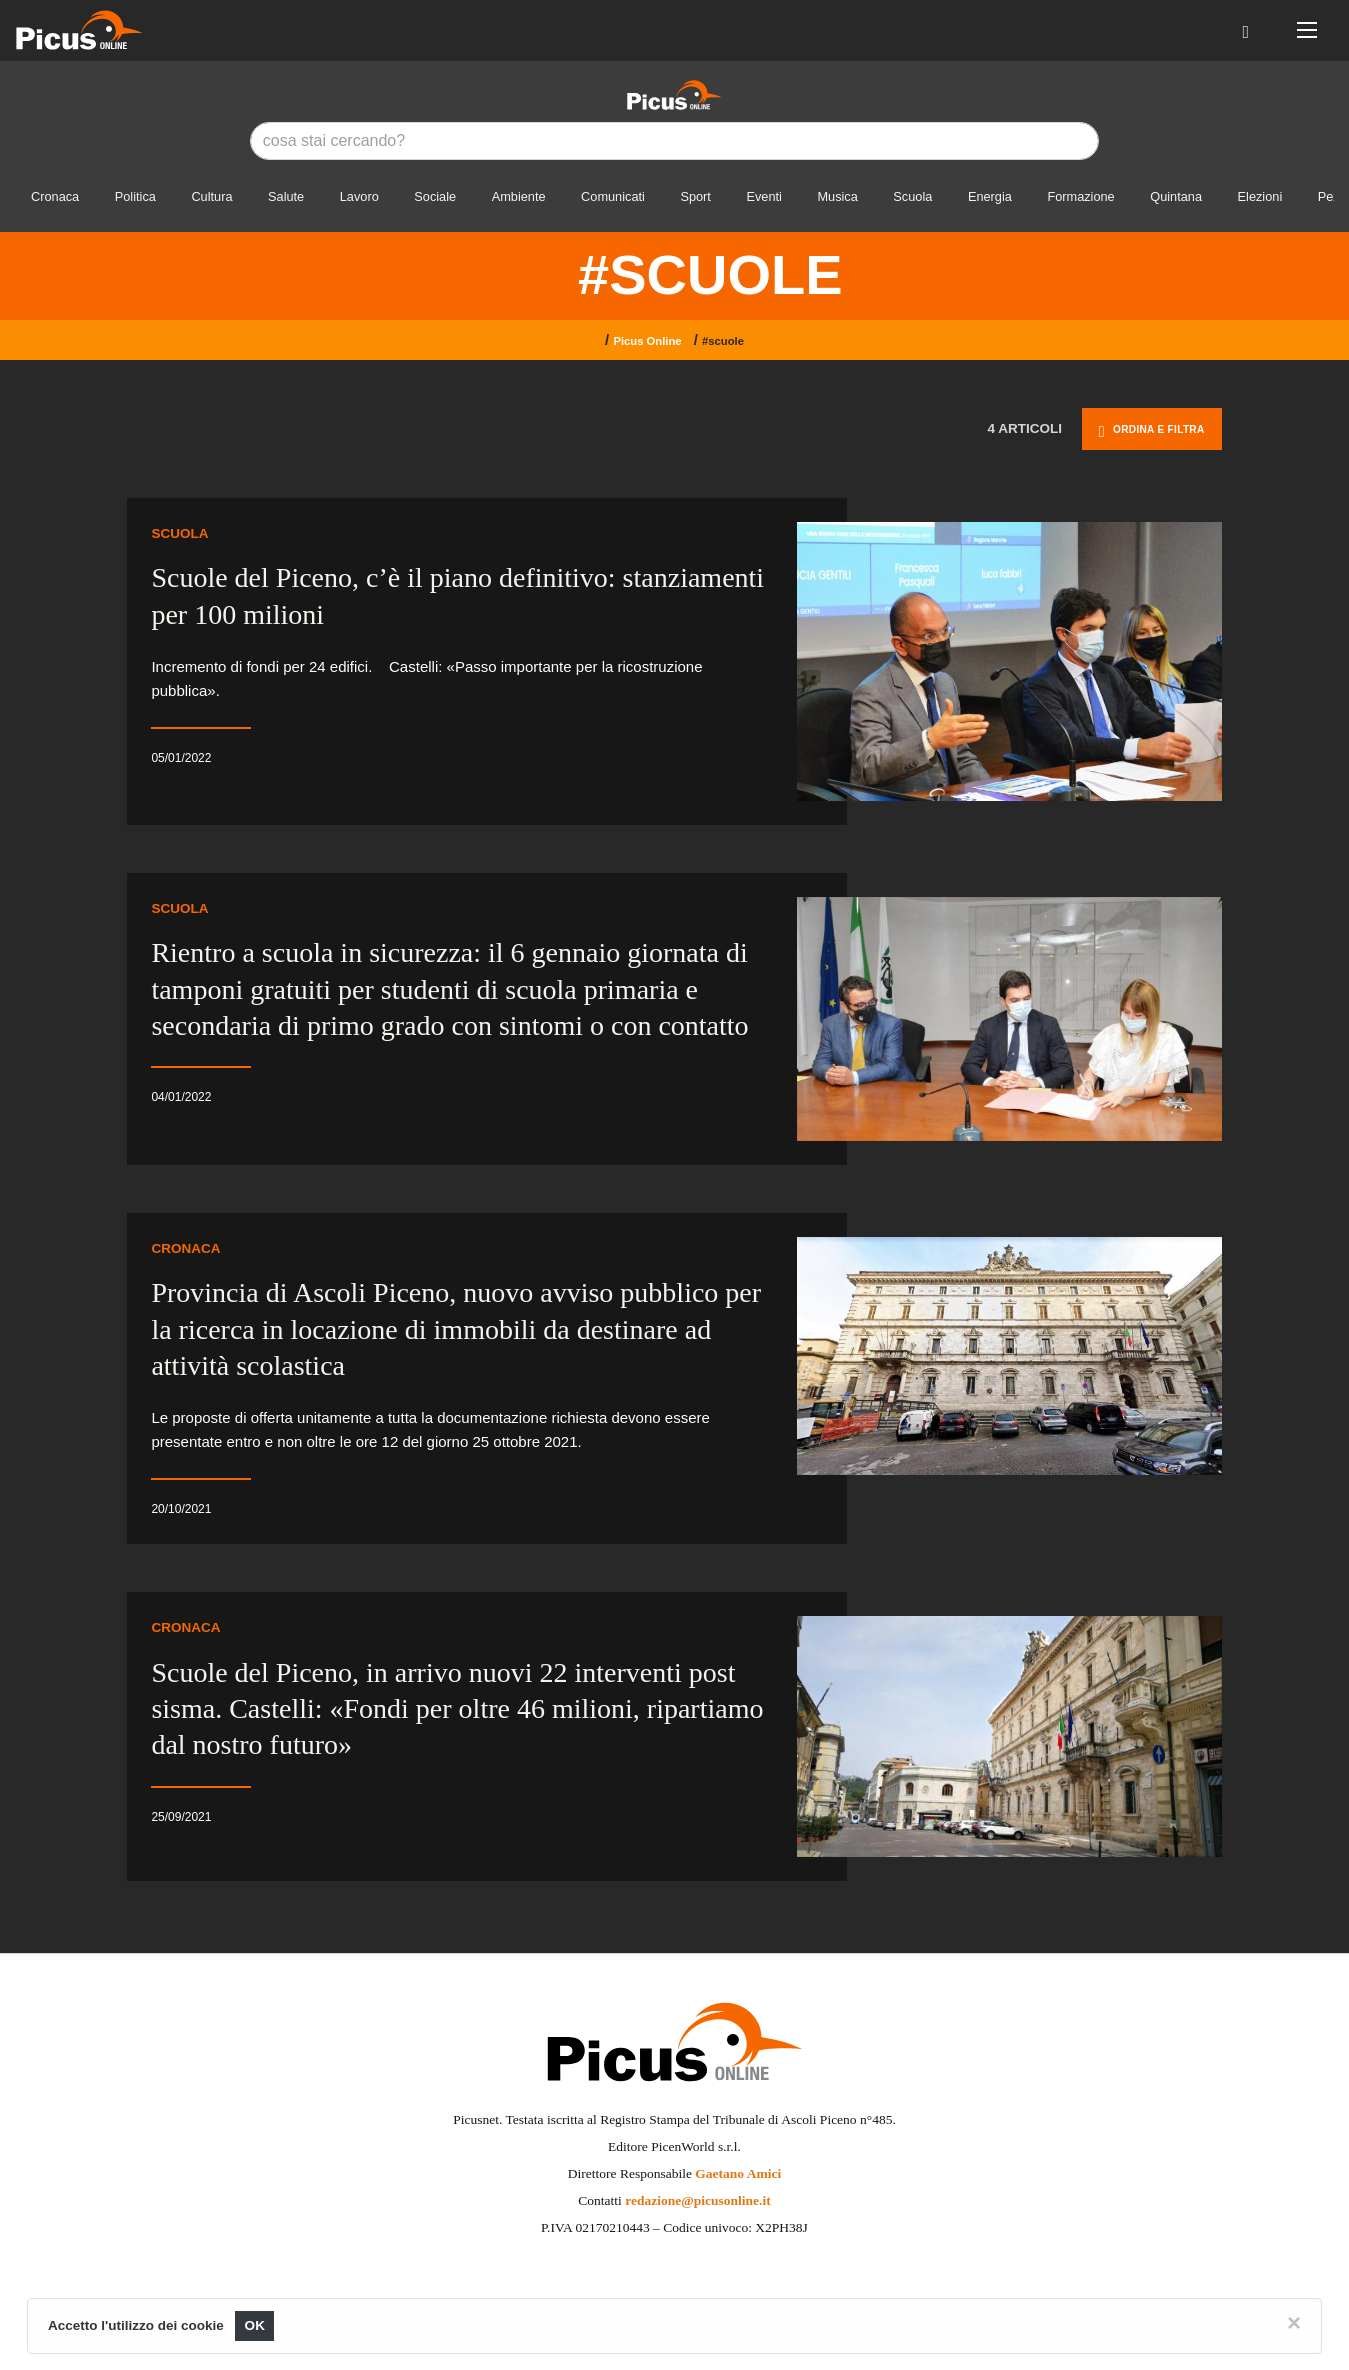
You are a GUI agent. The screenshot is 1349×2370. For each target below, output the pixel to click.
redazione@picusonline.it (697, 2200)
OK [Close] (254, 2325)
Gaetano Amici (738, 2173)
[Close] (1294, 2323)
